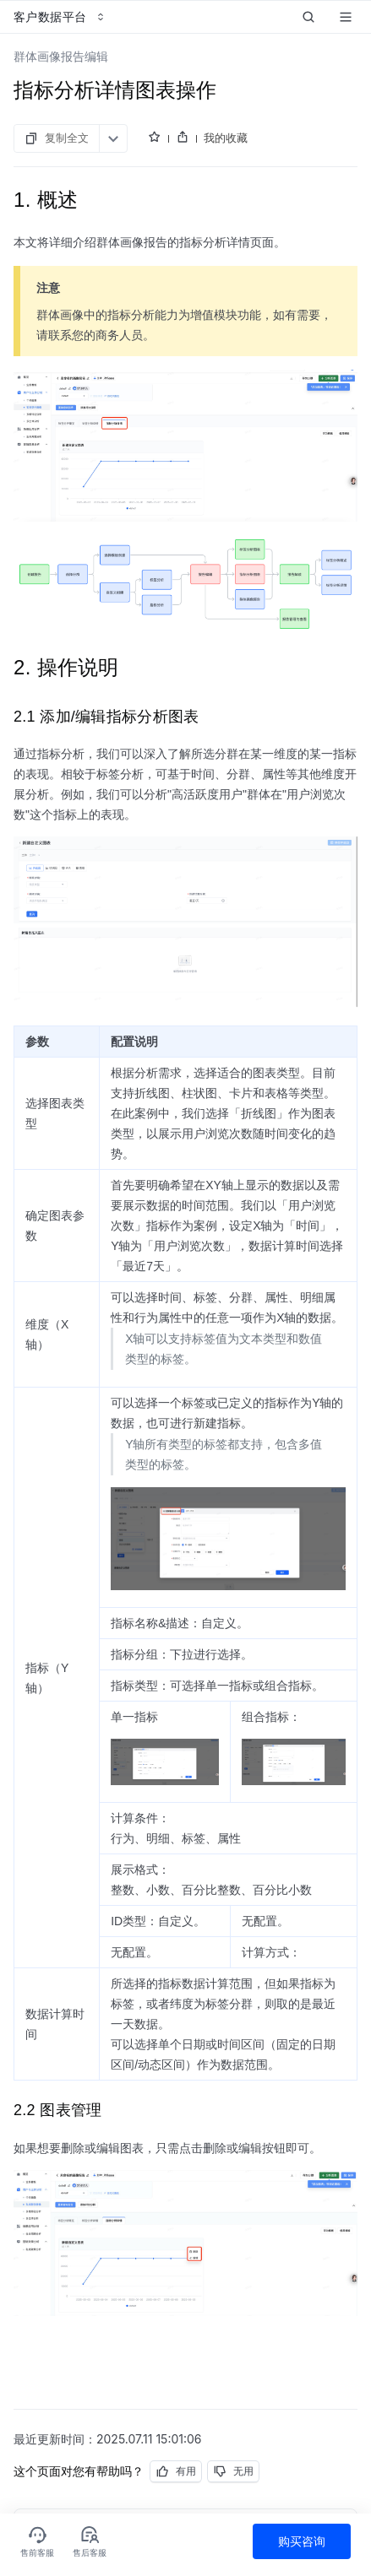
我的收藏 (226, 137)
